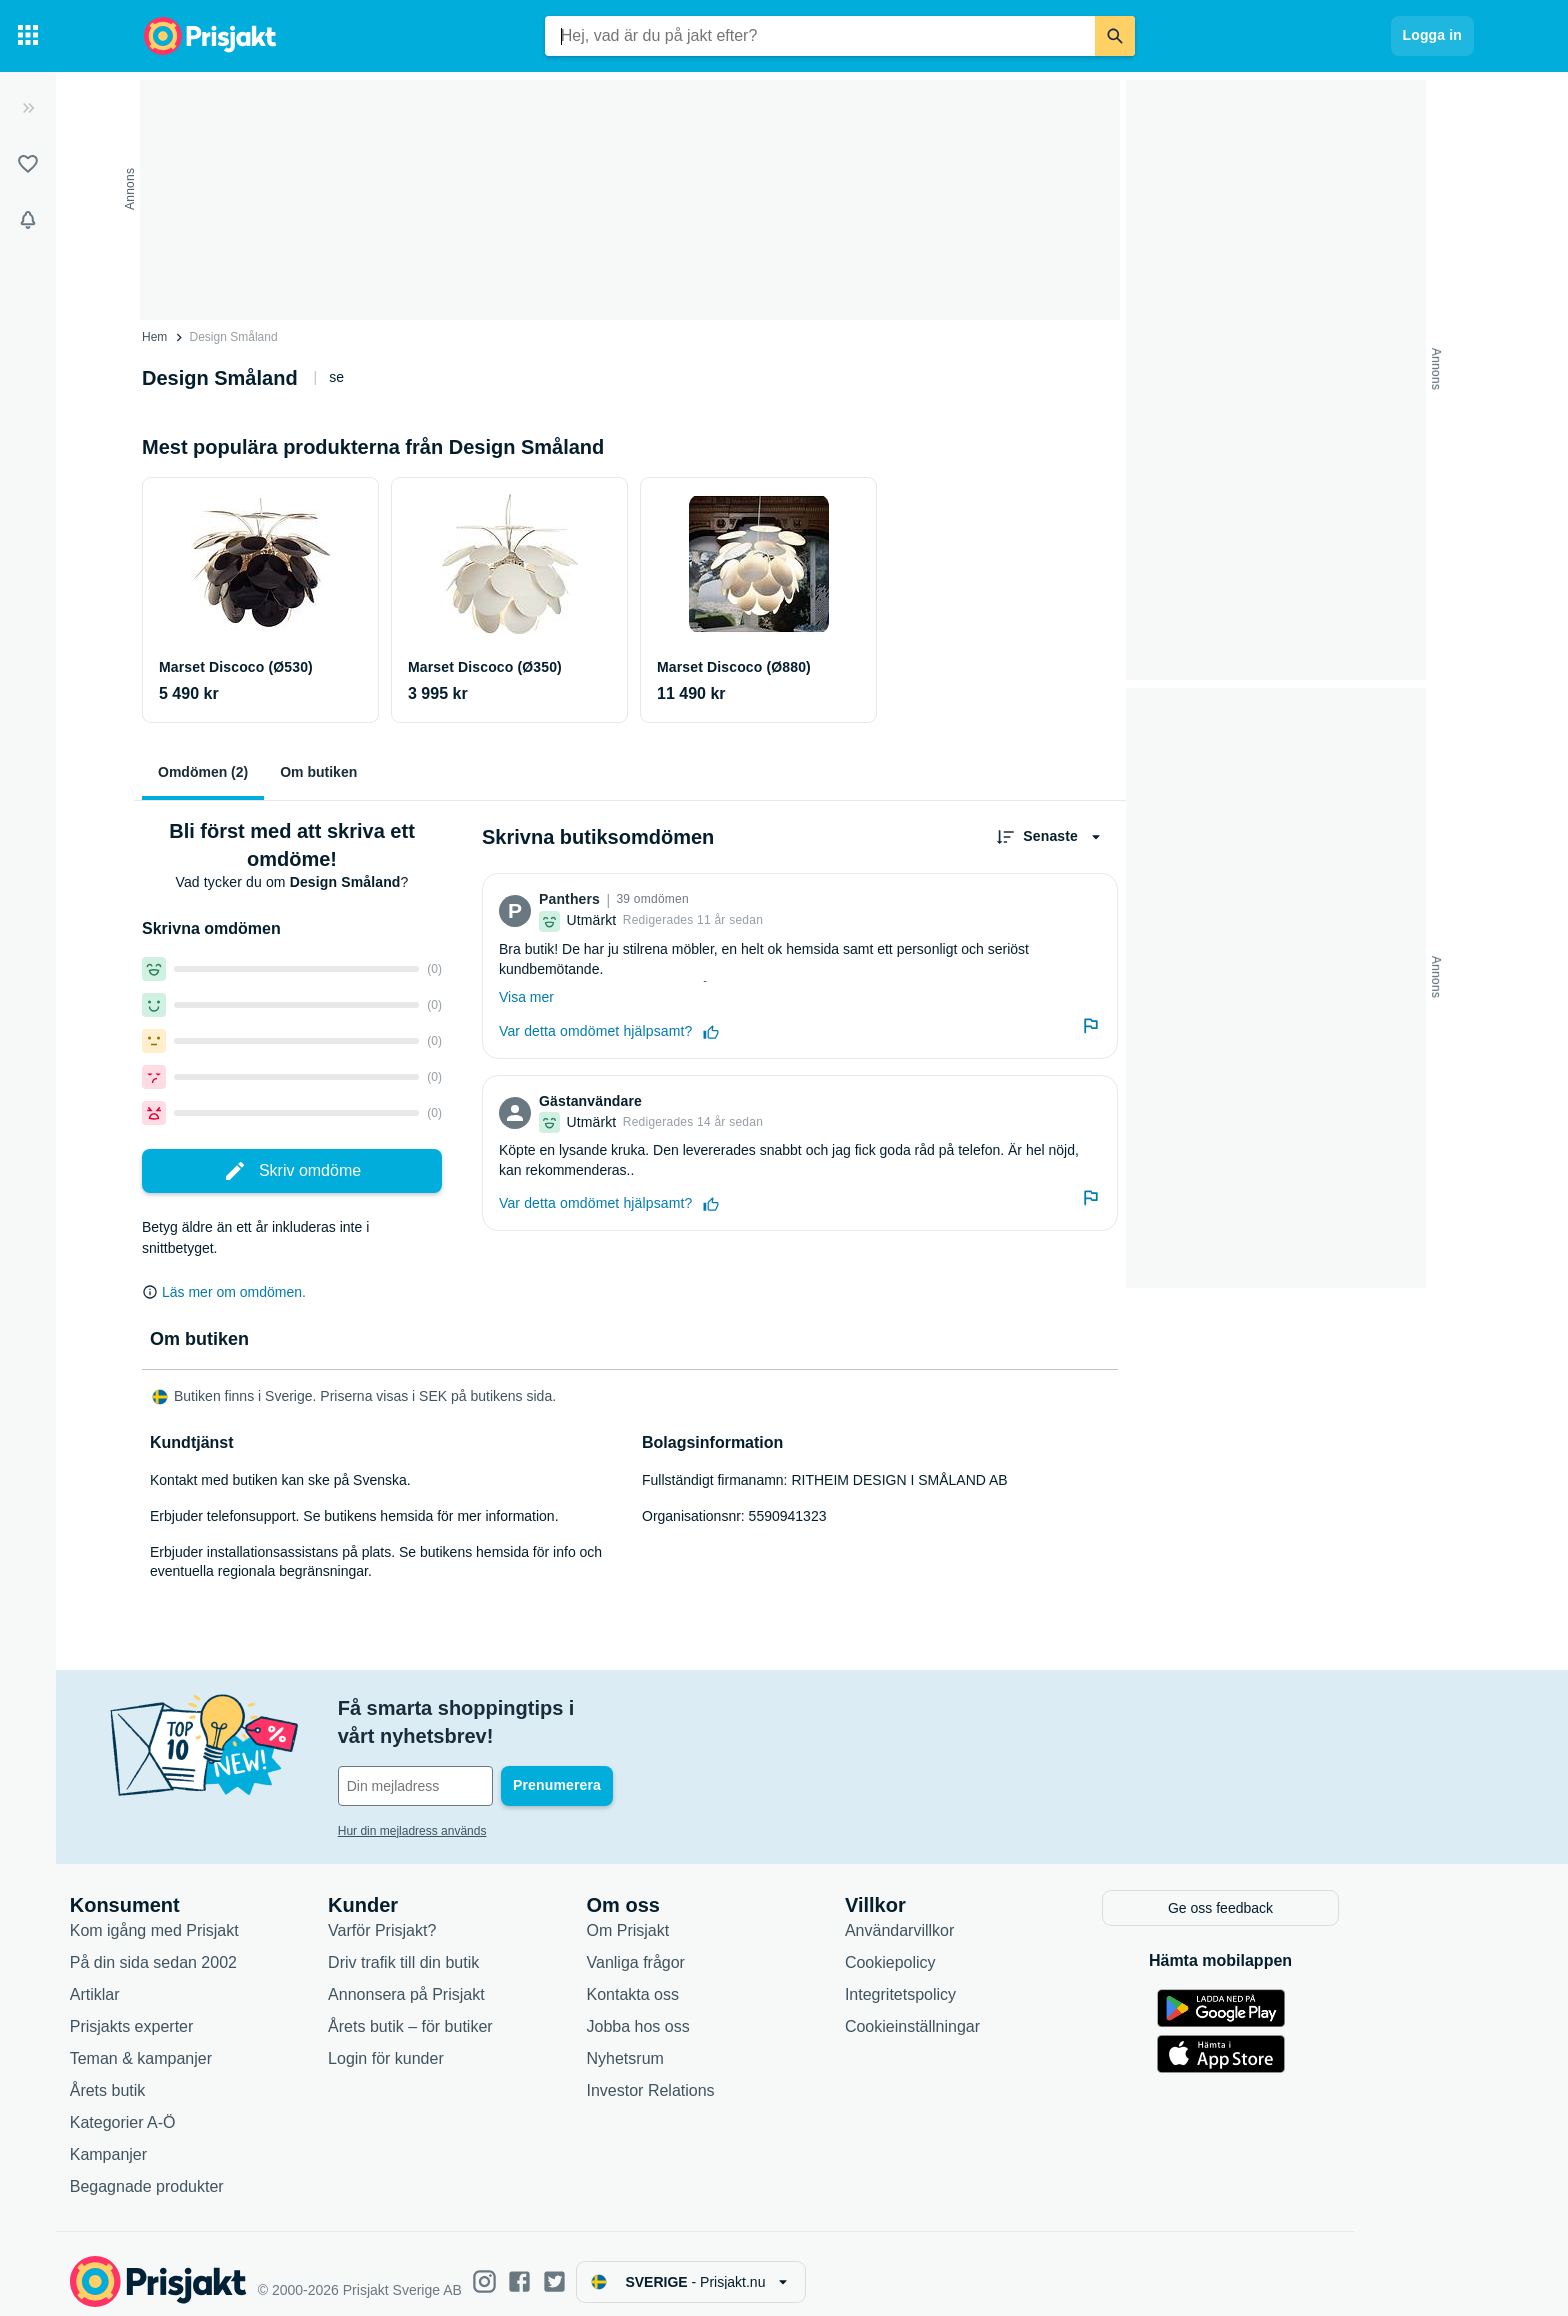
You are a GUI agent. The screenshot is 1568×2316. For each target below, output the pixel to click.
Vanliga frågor (716, 1947)
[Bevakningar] (28, 220)
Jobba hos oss (718, 2011)
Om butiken (318, 772)
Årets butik (188, 2075)
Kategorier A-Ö (203, 2107)
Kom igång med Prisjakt (234, 1915)
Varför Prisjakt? (462, 1915)
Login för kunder (466, 2043)
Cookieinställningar (992, 2011)
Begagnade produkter (227, 2171)
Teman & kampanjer (221, 2043)
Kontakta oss (713, 1979)
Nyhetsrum (705, 2043)
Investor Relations (731, 2075)
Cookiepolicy (970, 1947)
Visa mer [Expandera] (526, 997)
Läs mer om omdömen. (234, 1292)
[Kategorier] (28, 36)
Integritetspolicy (980, 1979)
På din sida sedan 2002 (233, 1947)
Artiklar (175, 1979)
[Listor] (28, 164)
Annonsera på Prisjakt (486, 1979)
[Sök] (1115, 36)
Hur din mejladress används (492, 1803)
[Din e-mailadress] (548, 1758)
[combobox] (820, 36)
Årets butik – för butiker (490, 2011)
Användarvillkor (979, 1915)
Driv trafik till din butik (483, 1947)
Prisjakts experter (212, 2011)
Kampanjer (188, 2139)
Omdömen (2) (203, 772)
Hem (154, 337)
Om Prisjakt (708, 1915)
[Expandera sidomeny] (28, 108)
